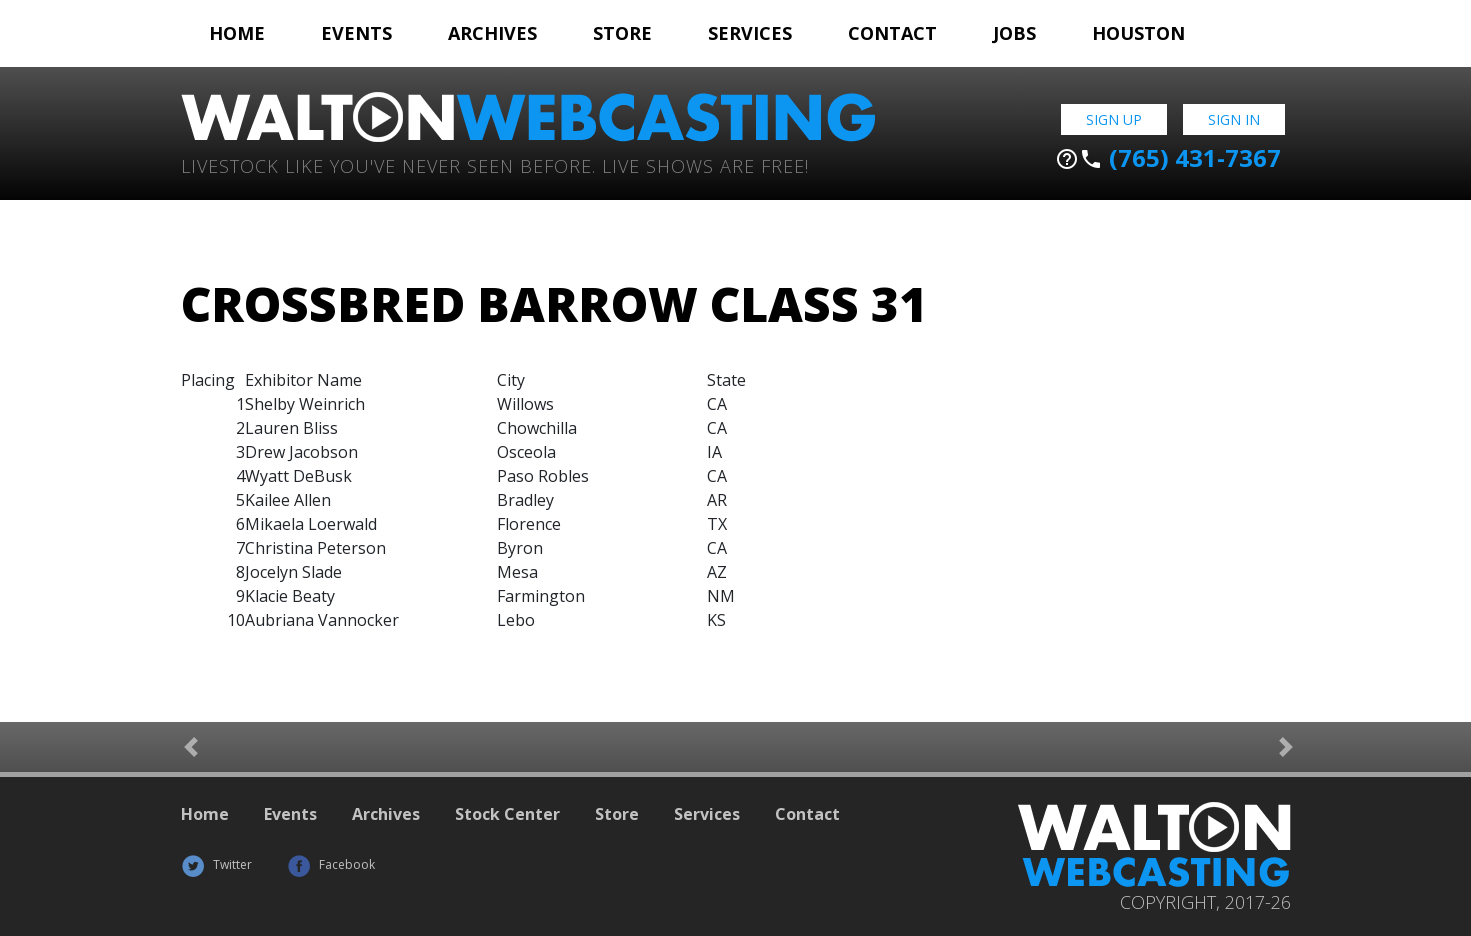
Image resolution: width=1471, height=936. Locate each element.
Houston (1138, 33)
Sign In (1234, 119)
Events (356, 33)
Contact (892, 33)
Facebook (331, 864)
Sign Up (1114, 119)
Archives (492, 33)
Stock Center (507, 814)
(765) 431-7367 (1168, 158)
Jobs (1014, 33)
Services (750, 33)
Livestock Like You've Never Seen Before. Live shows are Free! (495, 164)
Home (237, 33)
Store (622, 33)
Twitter (216, 864)
